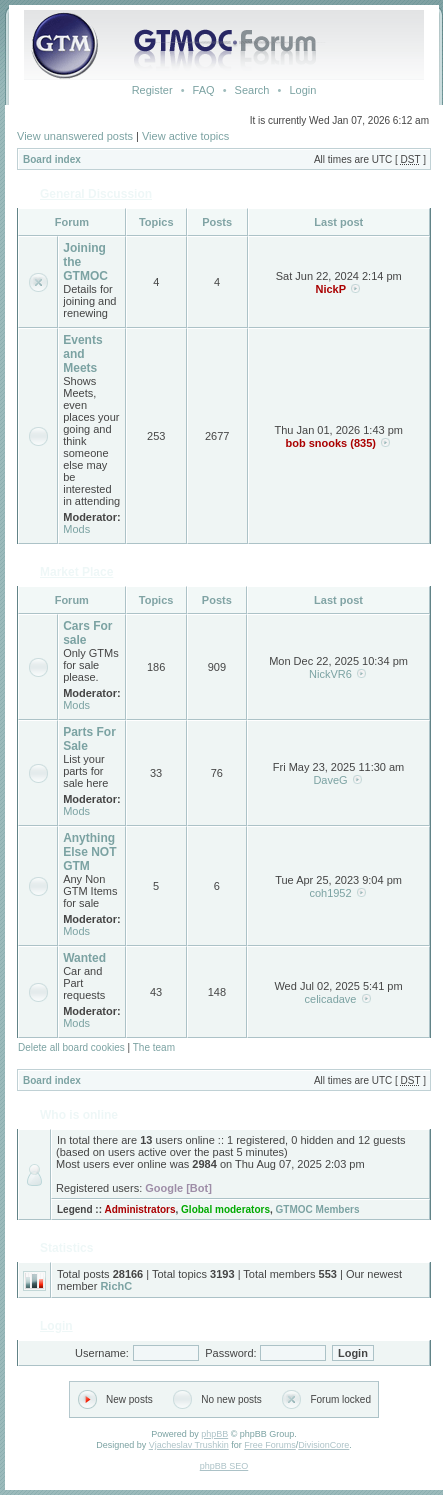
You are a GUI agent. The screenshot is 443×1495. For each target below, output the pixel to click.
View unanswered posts (75, 136)
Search (252, 90)
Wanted (84, 958)
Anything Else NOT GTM (89, 852)
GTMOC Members (318, 1209)
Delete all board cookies (71, 1047)
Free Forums (270, 1445)
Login (302, 90)
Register (152, 90)
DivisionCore (323, 1445)
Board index (52, 159)
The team (154, 1047)
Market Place (76, 572)
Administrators (139, 1209)
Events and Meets (82, 354)
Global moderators (225, 1209)
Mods (76, 529)
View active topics (185, 136)
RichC (116, 1286)
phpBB (214, 1434)
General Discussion (96, 194)
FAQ (204, 90)
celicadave (331, 999)
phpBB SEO (224, 1466)
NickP (330, 289)
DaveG (330, 780)
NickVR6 (330, 674)
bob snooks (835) (330, 443)
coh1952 (330, 893)
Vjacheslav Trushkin (189, 1445)
